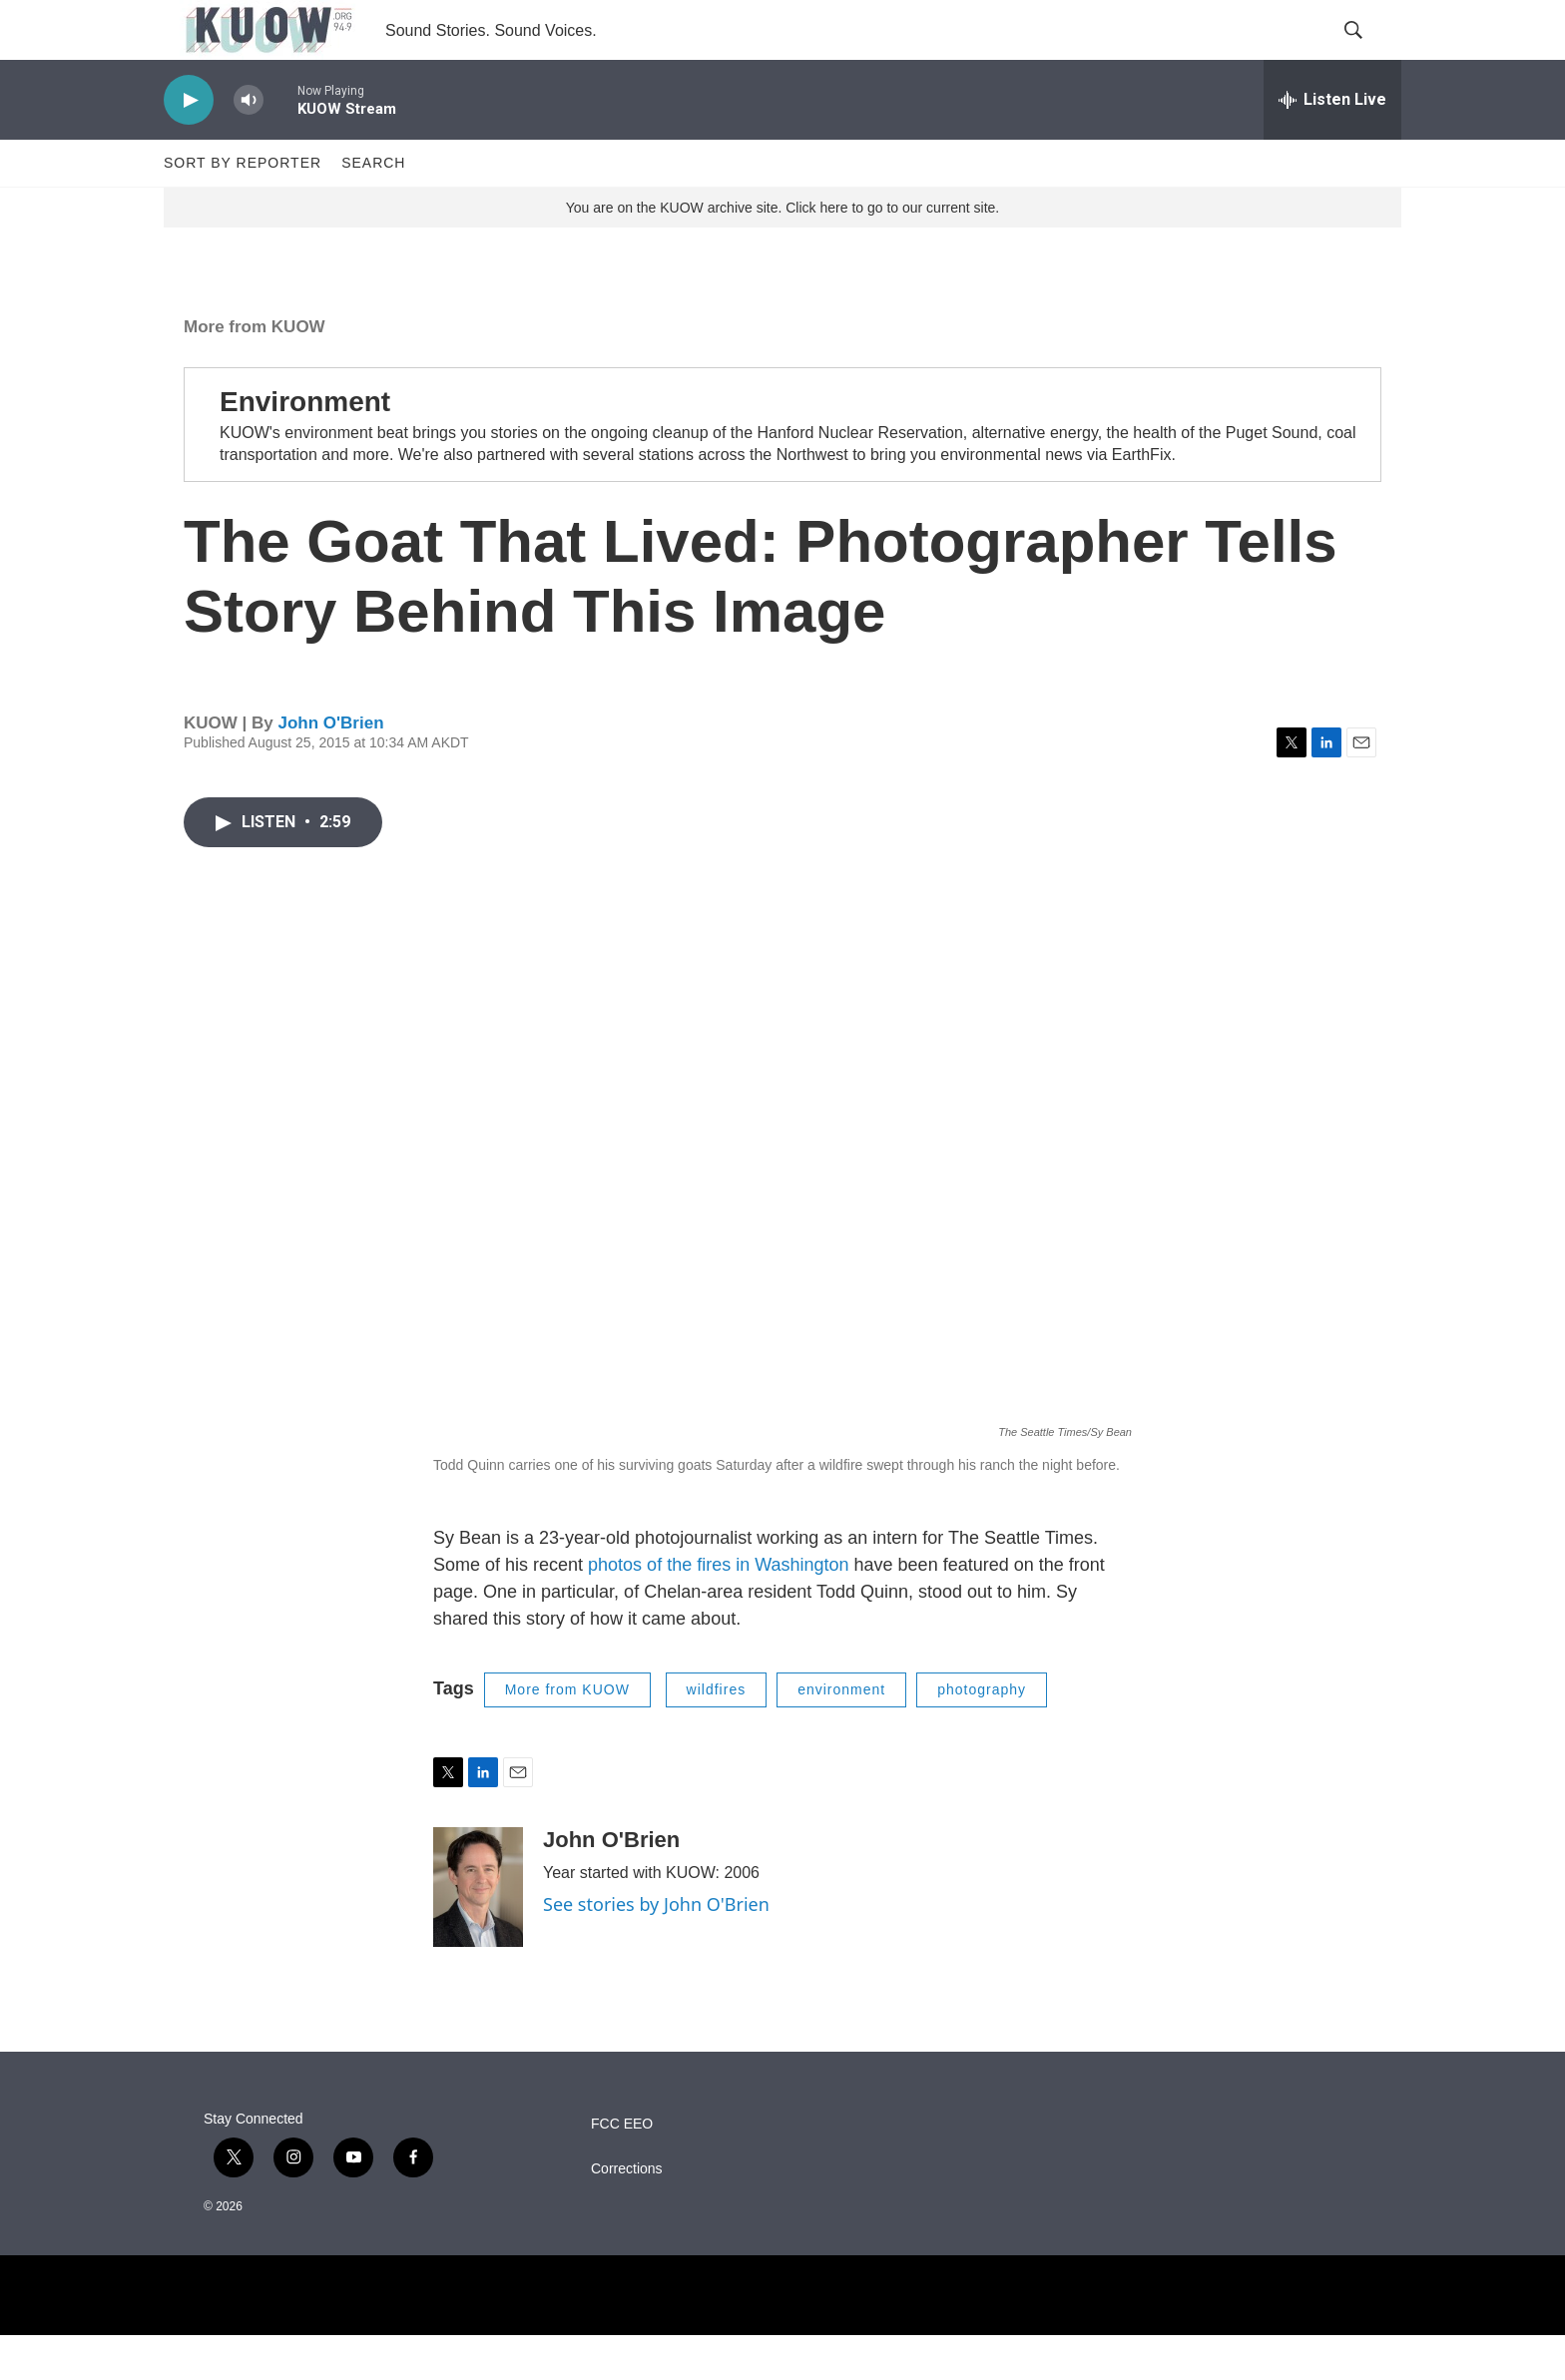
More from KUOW (254, 371)
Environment (305, 446)
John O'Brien (330, 767)
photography (981, 1734)
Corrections (627, 2213)
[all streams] (1332, 145)
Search (373, 208)
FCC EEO (622, 2168)
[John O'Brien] (478, 1932)
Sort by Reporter (242, 208)
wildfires (717, 1734)
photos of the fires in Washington (718, 1610)
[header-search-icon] (1369, 53)
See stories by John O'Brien (656, 1949)
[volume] (248, 145)
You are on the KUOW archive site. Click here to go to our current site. (782, 252)
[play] (189, 145)
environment (841, 1734)
